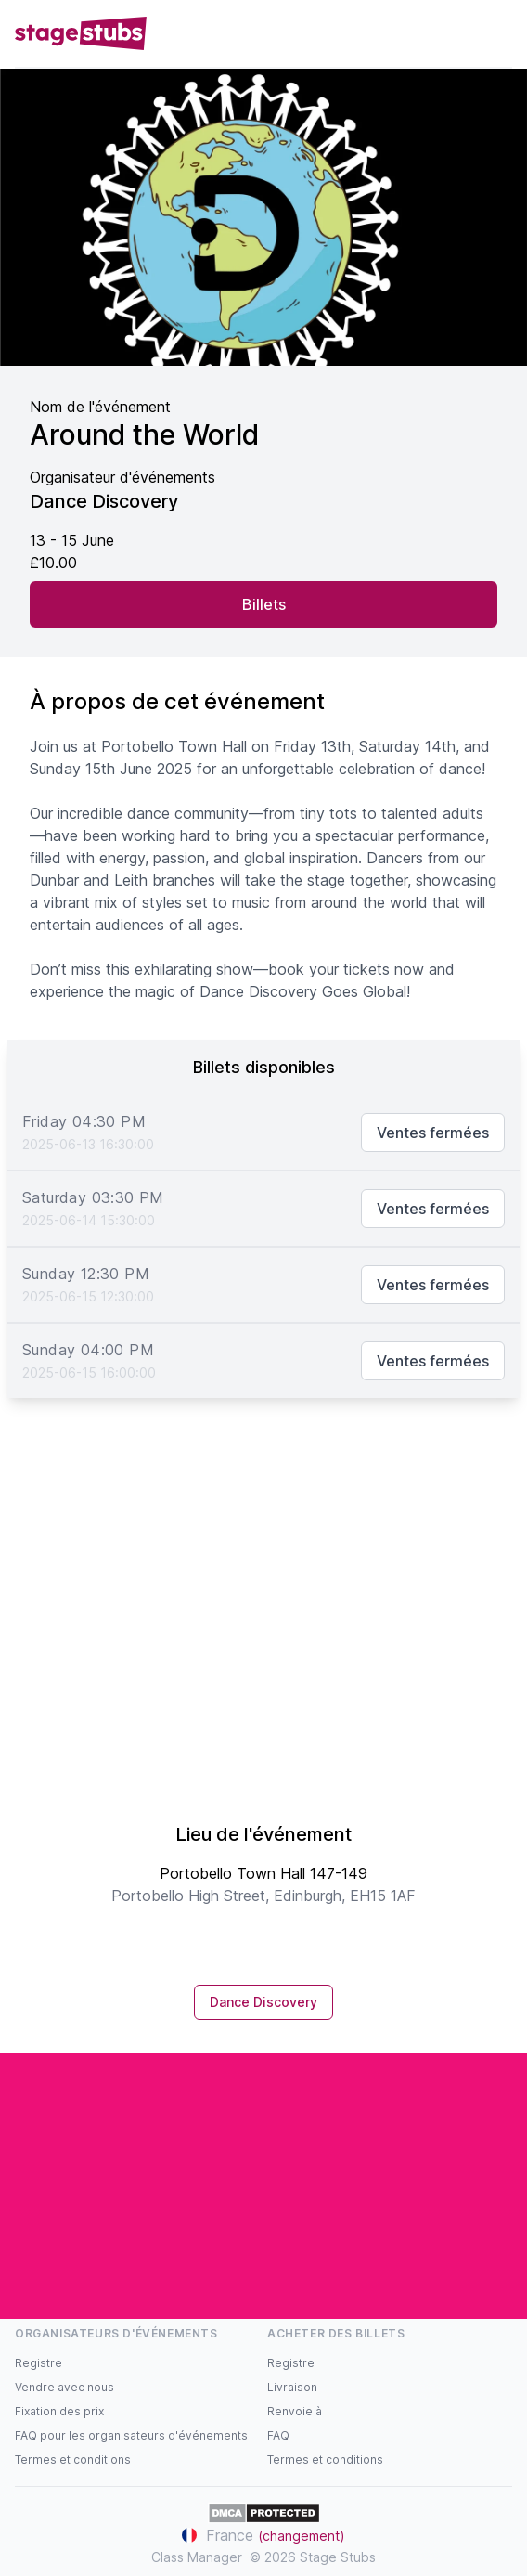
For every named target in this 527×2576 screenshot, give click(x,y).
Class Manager (196, 2557)
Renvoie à (294, 2411)
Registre (38, 2363)
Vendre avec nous (64, 2387)
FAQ (278, 2435)
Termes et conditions (73, 2459)
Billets (264, 604)
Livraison (292, 2387)
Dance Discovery (263, 2002)
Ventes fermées (433, 1132)
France (263, 2535)
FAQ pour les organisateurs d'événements (131, 2435)
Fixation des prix (59, 2411)
